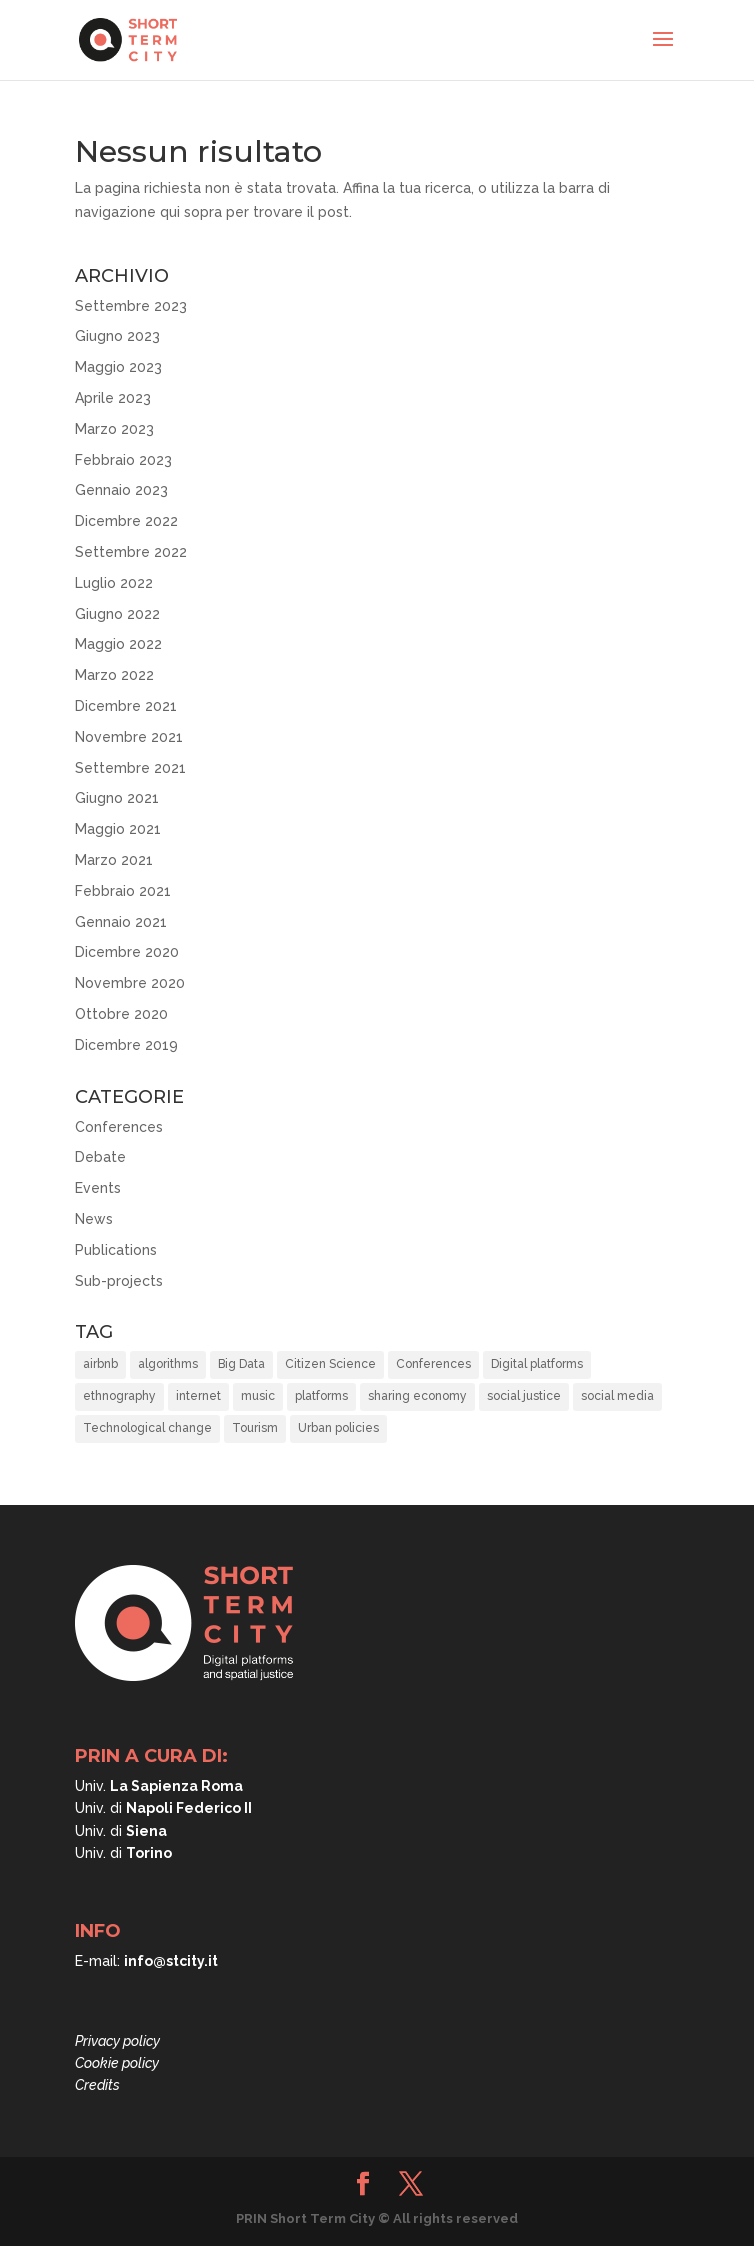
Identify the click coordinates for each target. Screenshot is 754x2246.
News (94, 1219)
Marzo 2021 (114, 860)
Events (98, 1188)
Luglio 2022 (114, 583)
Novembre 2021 (129, 737)
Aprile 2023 (113, 398)
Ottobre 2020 (121, 1014)
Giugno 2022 (117, 614)
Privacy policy (117, 2041)
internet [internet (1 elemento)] (198, 1396)
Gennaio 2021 (121, 922)
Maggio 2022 (118, 644)
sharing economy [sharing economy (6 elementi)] (417, 1396)
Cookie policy (117, 2063)
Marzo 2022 (114, 675)
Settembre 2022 (131, 552)
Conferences (119, 1127)
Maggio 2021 (118, 829)
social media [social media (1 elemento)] (617, 1396)
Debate (100, 1157)
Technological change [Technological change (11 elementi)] (147, 1428)
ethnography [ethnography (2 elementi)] (119, 1396)
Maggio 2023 (118, 367)
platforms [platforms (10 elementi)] (321, 1396)
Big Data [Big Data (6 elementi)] (241, 1364)
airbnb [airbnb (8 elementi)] (100, 1364)
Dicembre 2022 (126, 521)
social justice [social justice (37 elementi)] (524, 1396)
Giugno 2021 (117, 798)
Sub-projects (119, 1281)
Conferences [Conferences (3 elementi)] (433, 1364)
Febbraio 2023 (123, 460)
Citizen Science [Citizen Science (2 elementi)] (330, 1364)
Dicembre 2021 (126, 706)
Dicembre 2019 (126, 1045)
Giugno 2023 (117, 336)
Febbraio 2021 (123, 891)
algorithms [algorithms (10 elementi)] (168, 1364)
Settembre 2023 (131, 306)
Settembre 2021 (130, 768)
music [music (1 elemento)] (258, 1396)
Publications (116, 1250)
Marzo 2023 (114, 429)
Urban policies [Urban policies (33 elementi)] (338, 1428)
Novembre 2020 (130, 983)
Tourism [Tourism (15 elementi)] (255, 1428)
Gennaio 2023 (121, 490)
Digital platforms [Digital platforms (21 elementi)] (537, 1364)
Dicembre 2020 (127, 952)
